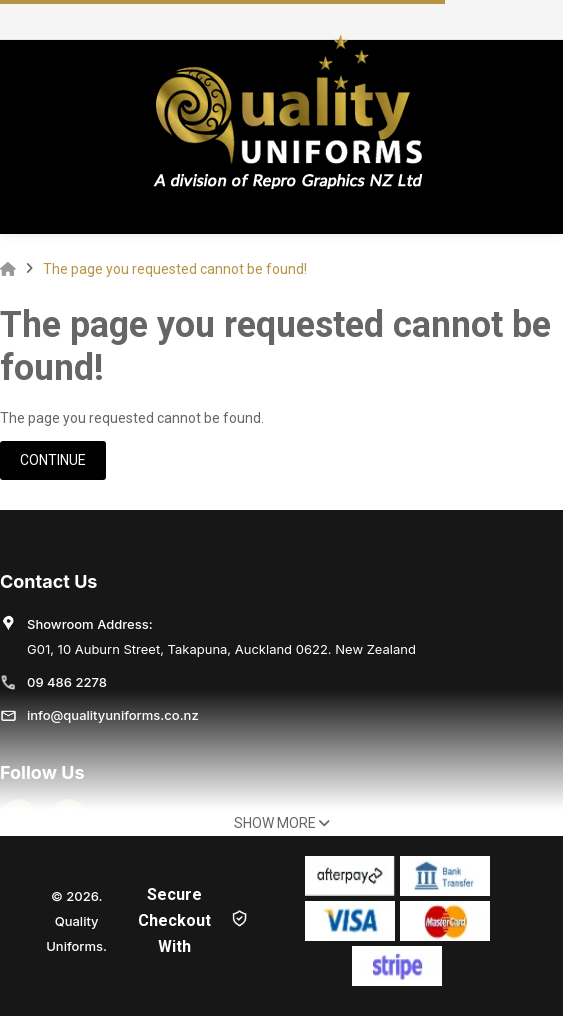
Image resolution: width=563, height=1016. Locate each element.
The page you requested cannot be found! (175, 269)
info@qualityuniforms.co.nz (113, 715)
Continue (53, 460)
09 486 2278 (67, 682)
